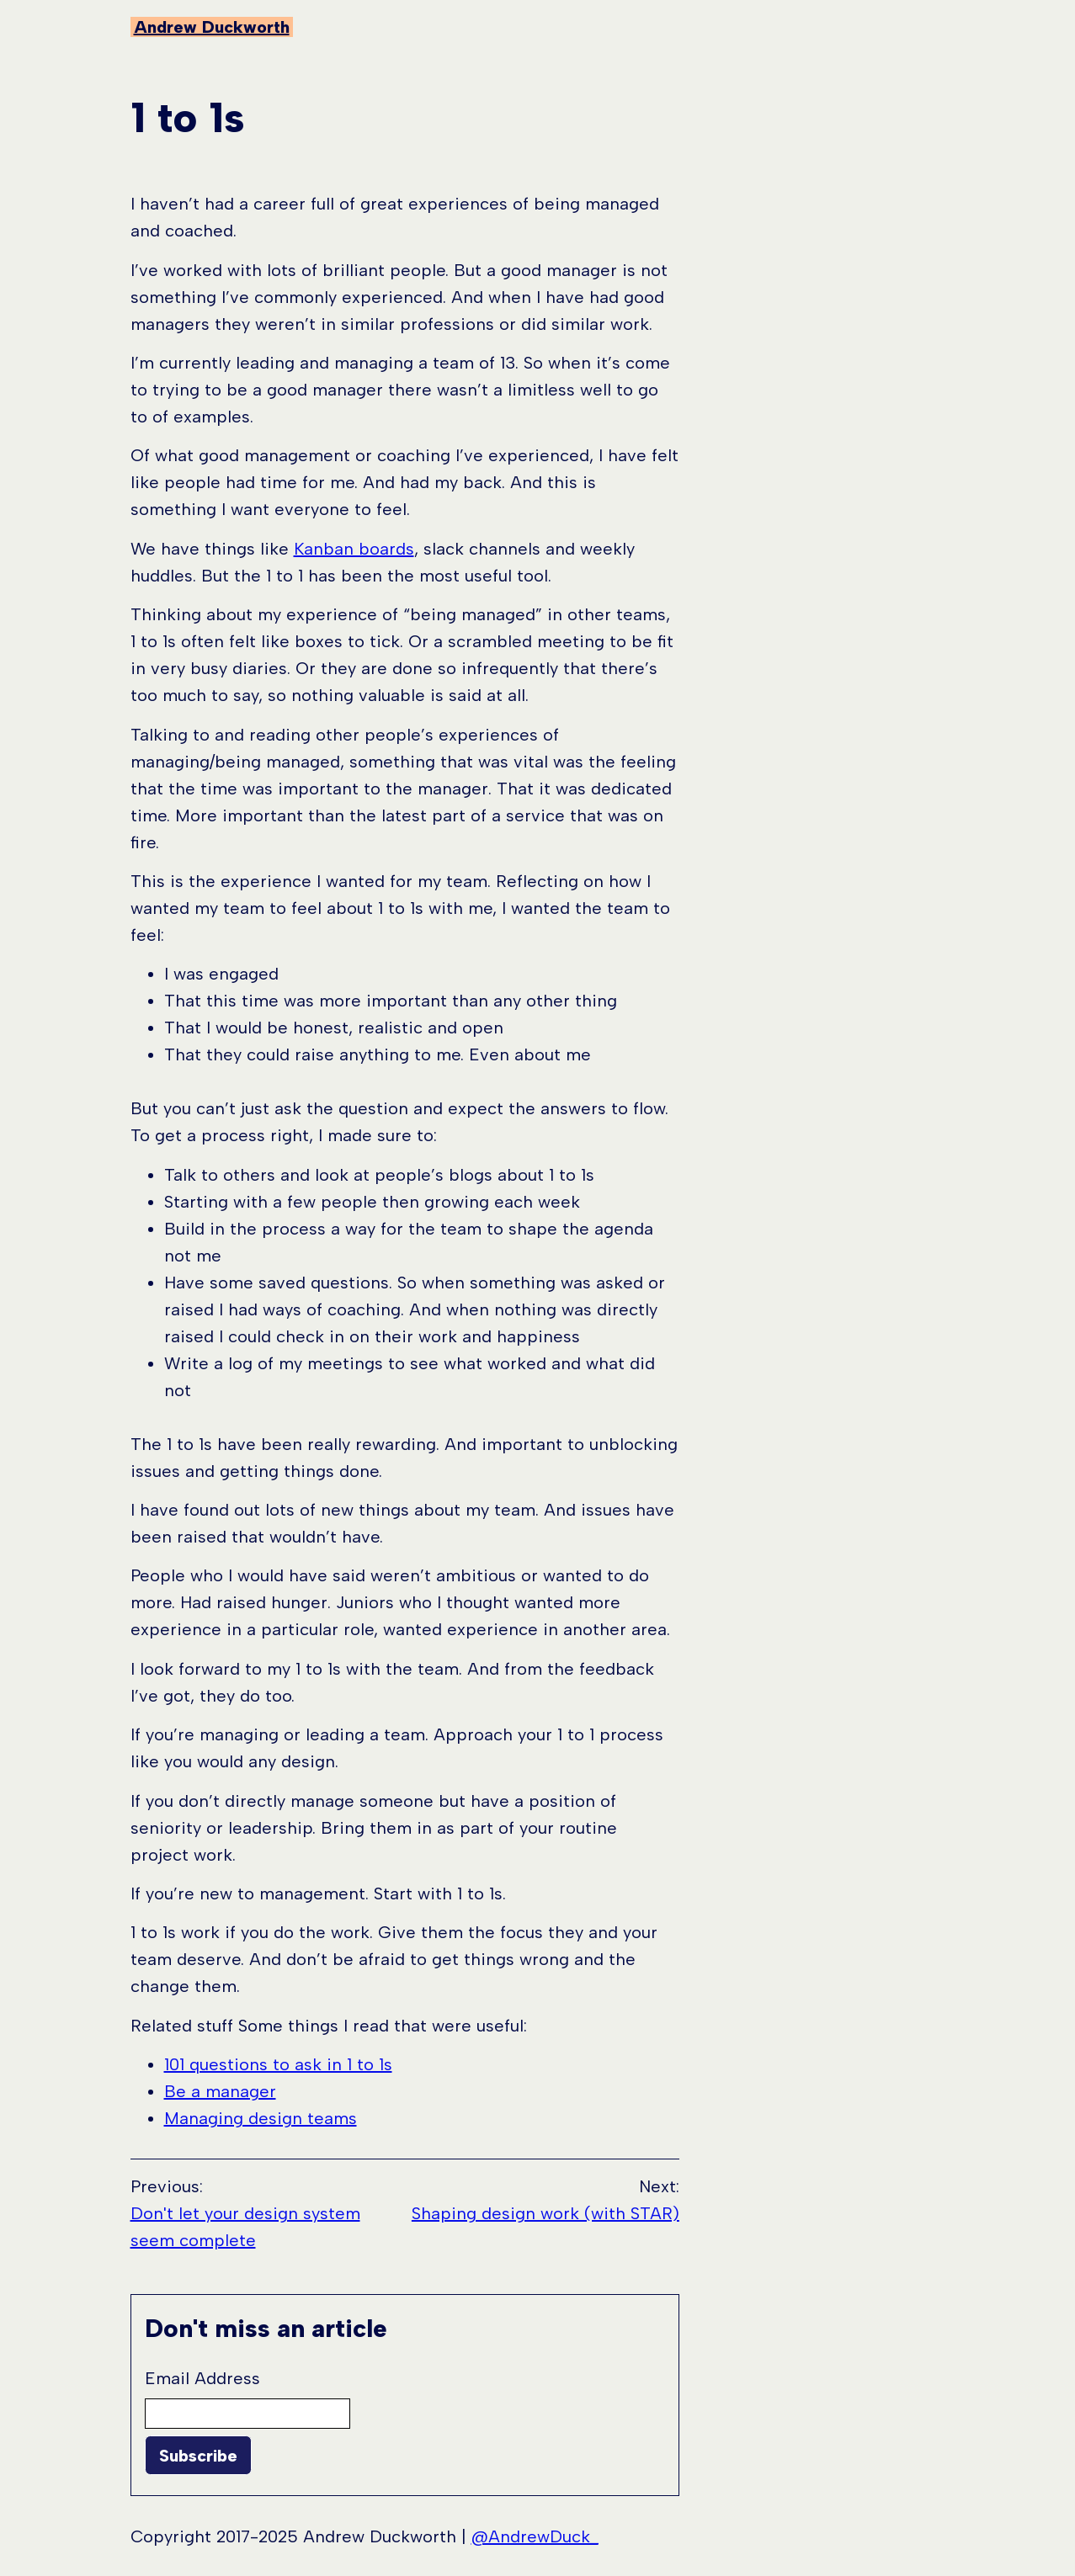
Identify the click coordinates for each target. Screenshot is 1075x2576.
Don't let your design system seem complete (245, 2226)
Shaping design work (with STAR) (545, 2213)
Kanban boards (354, 549)
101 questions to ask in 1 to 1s (278, 2064)
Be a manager (220, 2091)
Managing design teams (260, 2118)
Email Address (202, 2378)
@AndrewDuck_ (535, 2536)
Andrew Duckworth (212, 27)
